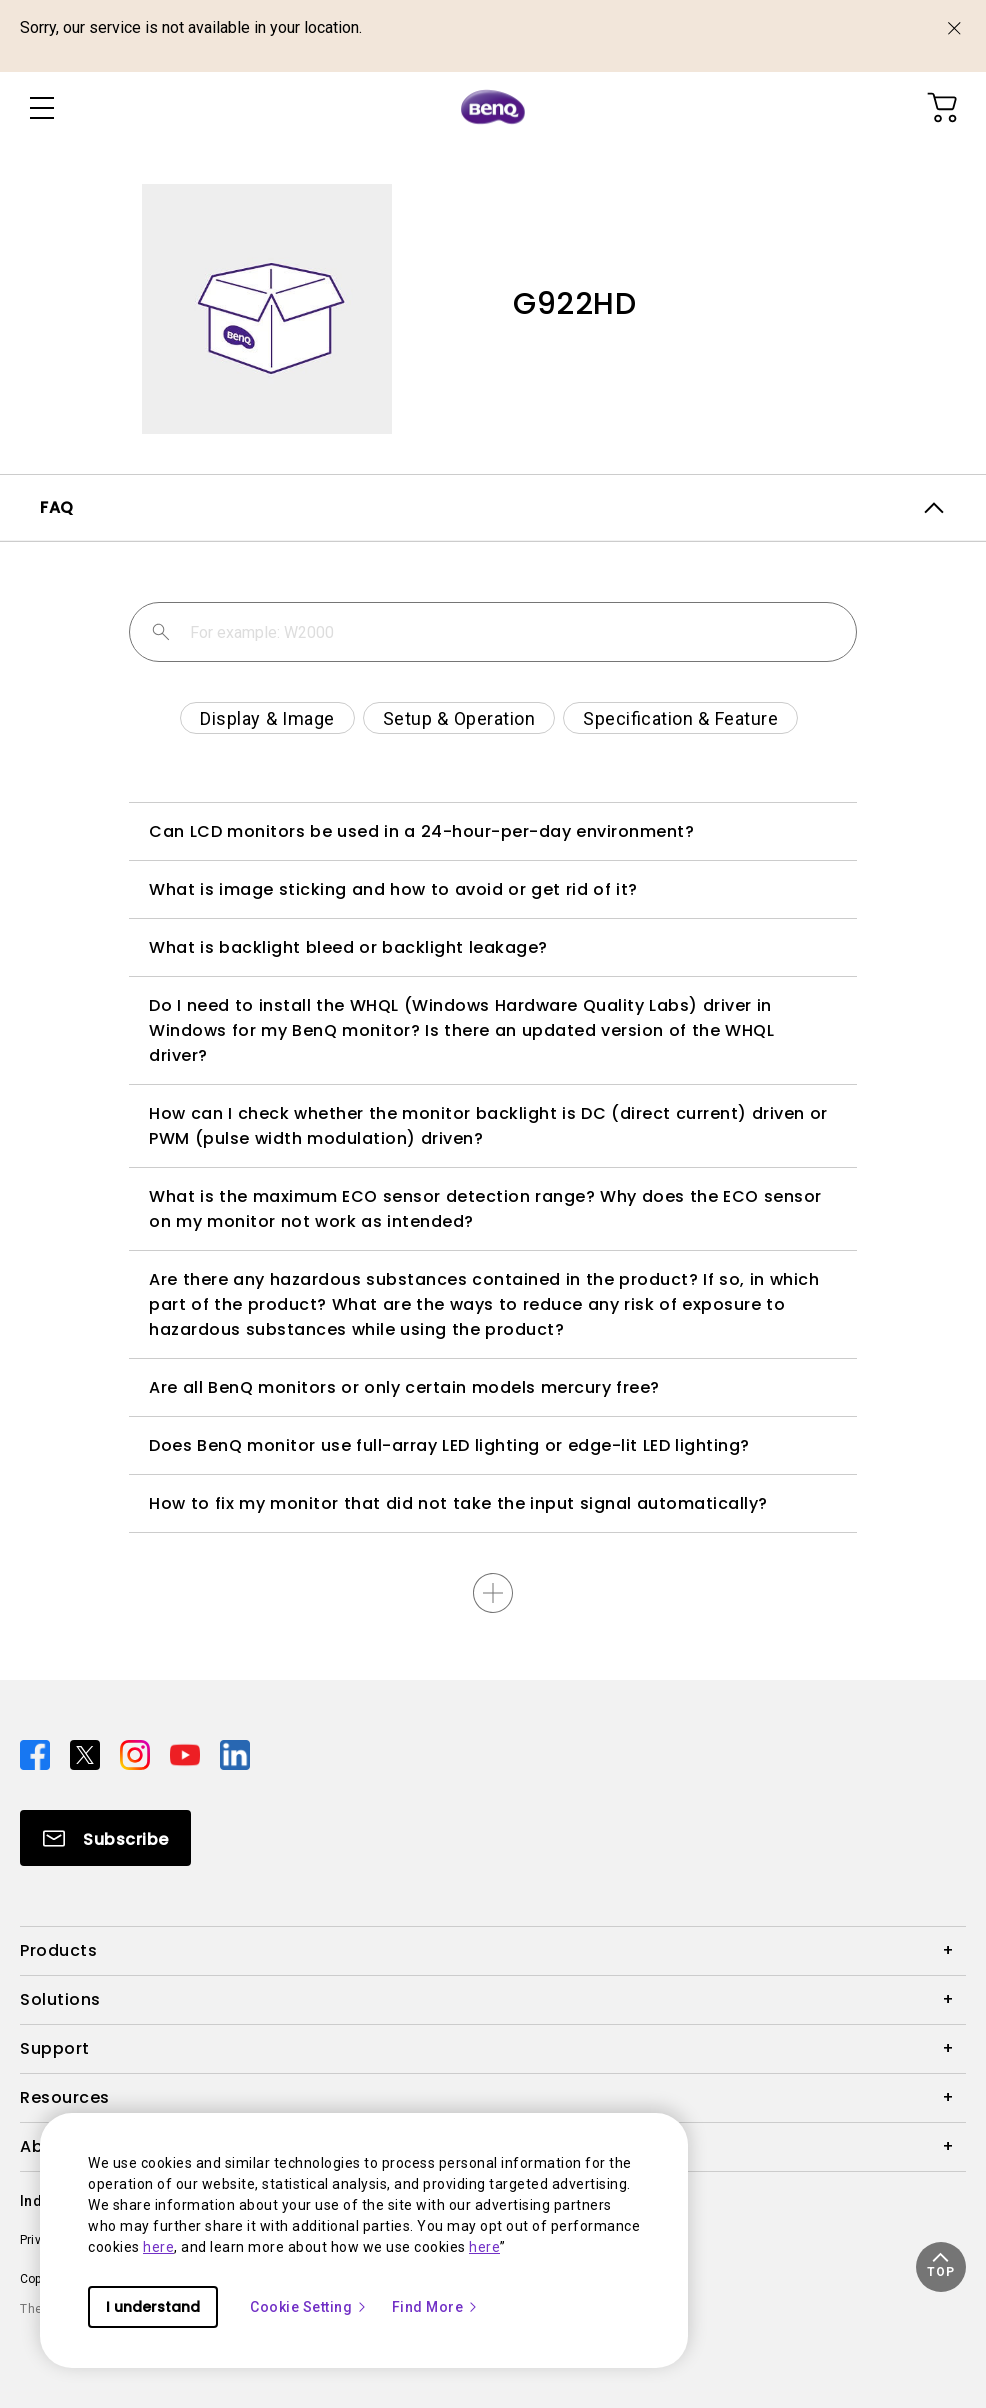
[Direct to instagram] (137, 1754)
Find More (436, 2307)
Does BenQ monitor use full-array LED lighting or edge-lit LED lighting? (449, 1445)
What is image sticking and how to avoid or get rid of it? (393, 889)
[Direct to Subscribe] (105, 1838)
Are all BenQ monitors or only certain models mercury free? (404, 1387)
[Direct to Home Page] (493, 108)
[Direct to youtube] (187, 1754)
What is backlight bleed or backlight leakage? (348, 947)
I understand (153, 2307)
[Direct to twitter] (87, 1754)
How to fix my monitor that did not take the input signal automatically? (458, 1503)
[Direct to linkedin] (235, 1754)
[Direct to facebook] (37, 1754)
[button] (941, 2267)
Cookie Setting (309, 2307)
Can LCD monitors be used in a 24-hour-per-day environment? (421, 831)
